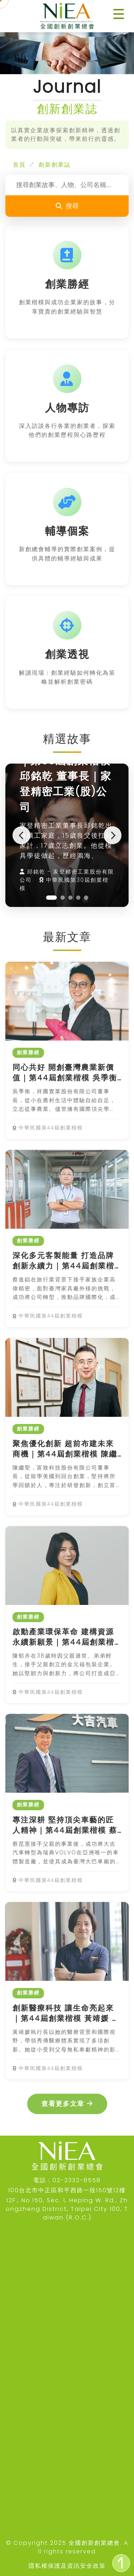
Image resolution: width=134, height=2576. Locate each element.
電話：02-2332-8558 (67, 2180)
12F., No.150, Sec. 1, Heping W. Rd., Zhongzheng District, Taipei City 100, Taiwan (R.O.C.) (67, 2209)
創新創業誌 (55, 165)
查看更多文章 (67, 2103)
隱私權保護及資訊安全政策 (67, 2566)
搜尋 (67, 206)
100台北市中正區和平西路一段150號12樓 (67, 2190)
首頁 (19, 165)
